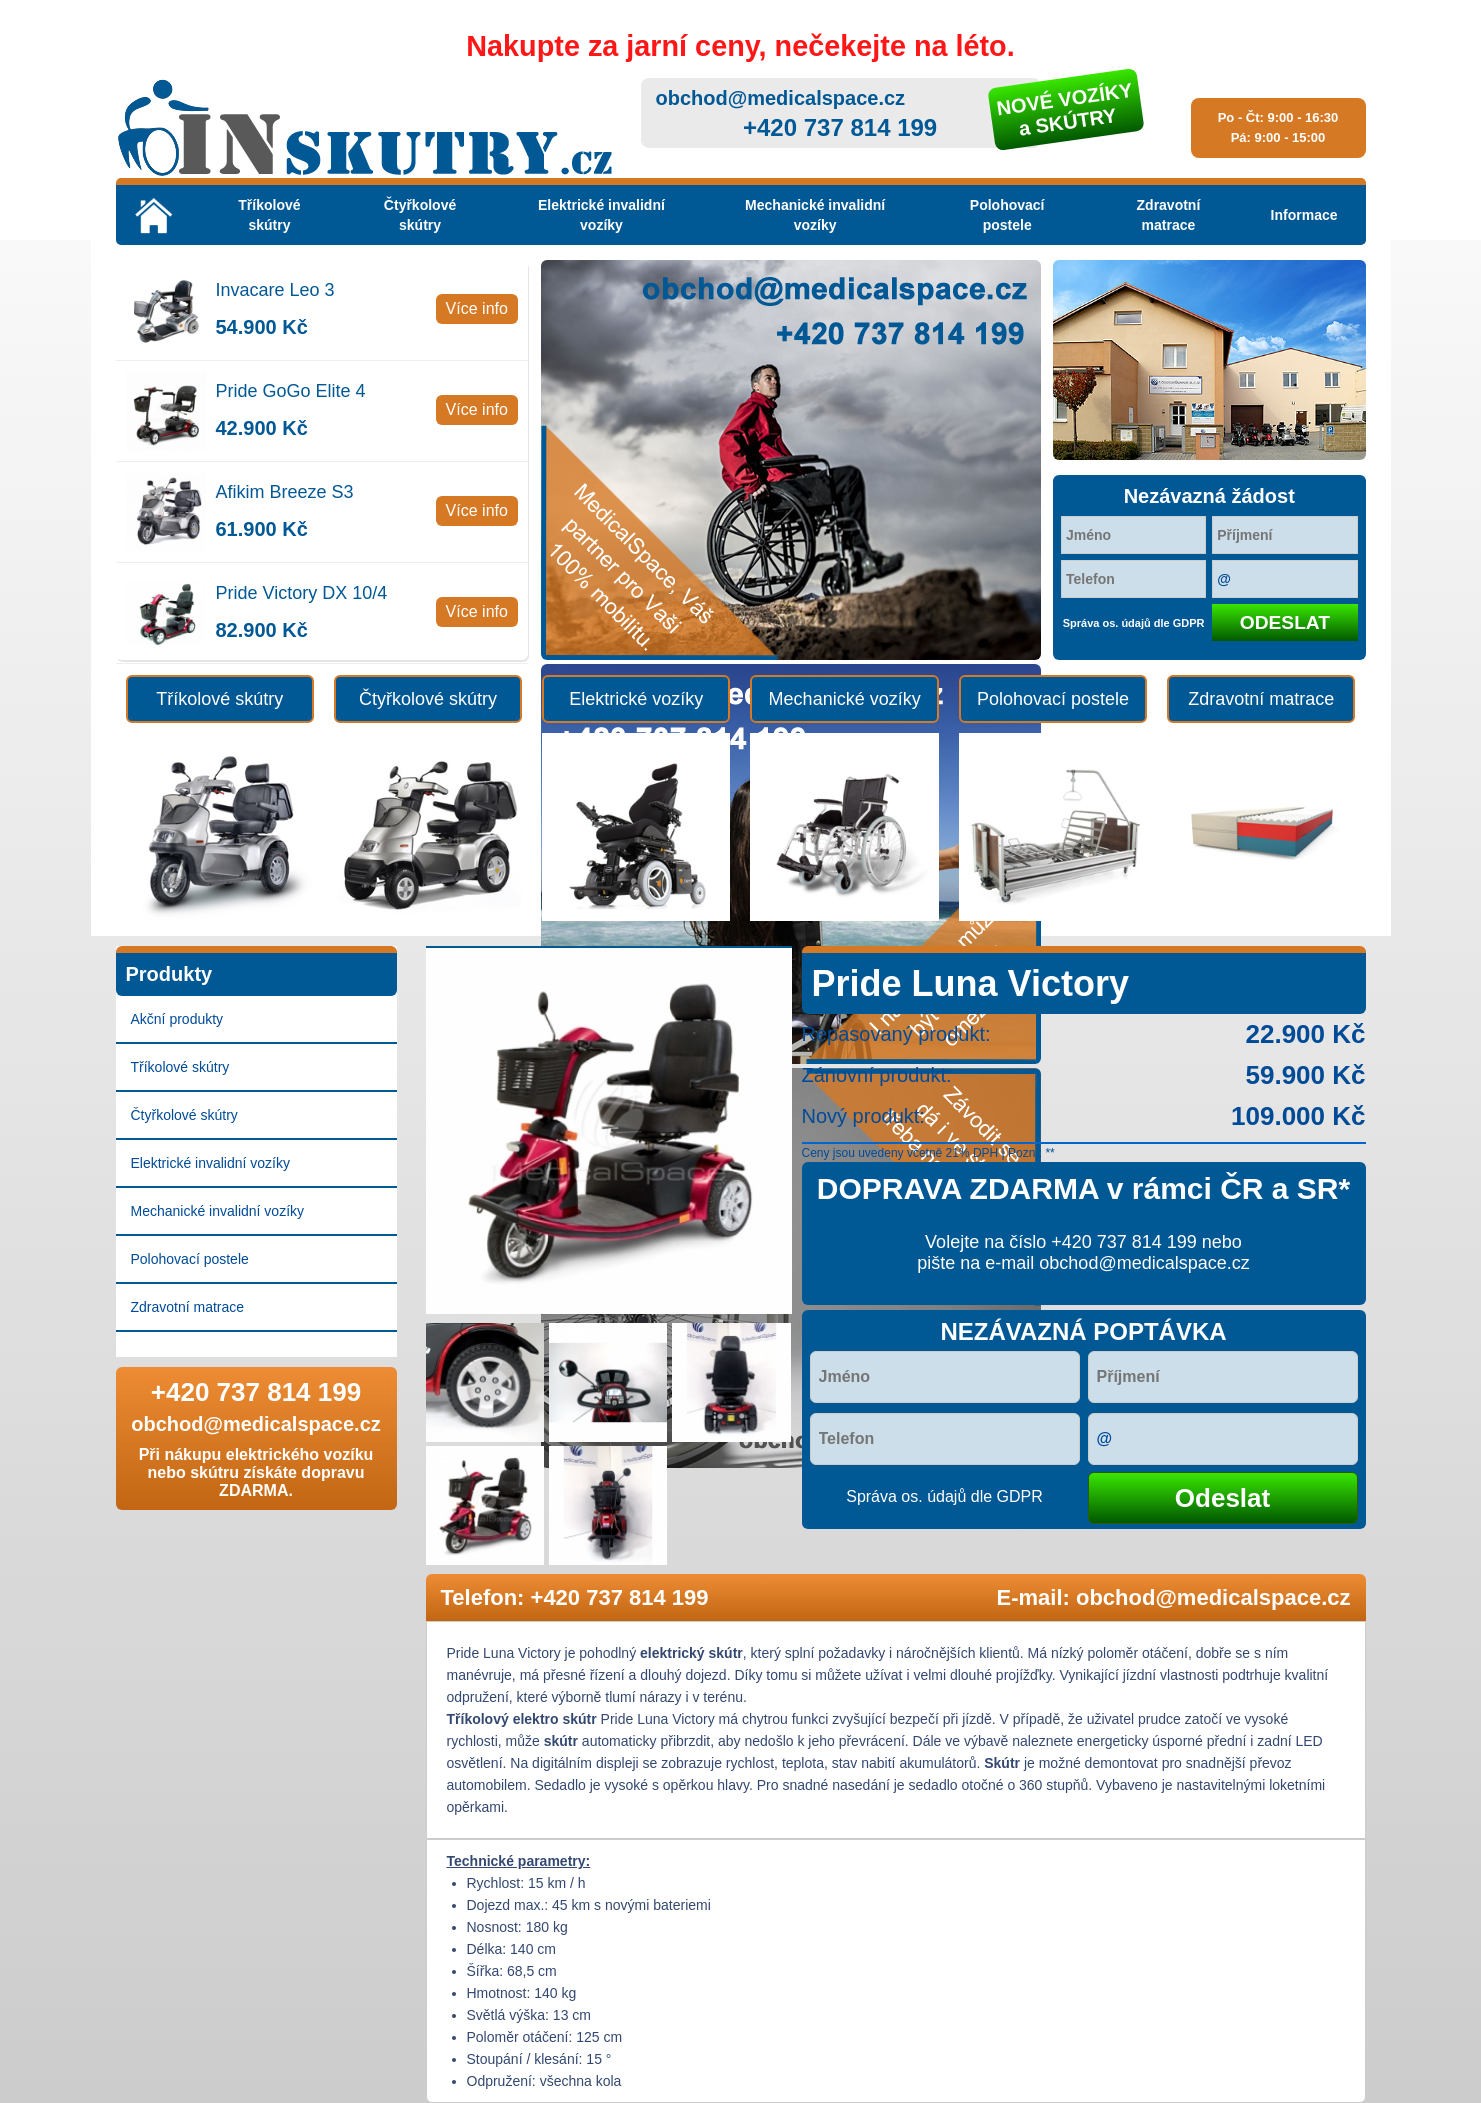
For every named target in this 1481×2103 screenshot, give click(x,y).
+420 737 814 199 (840, 127)
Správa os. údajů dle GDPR (1134, 623)
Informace (1304, 215)
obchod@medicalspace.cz (781, 98)
